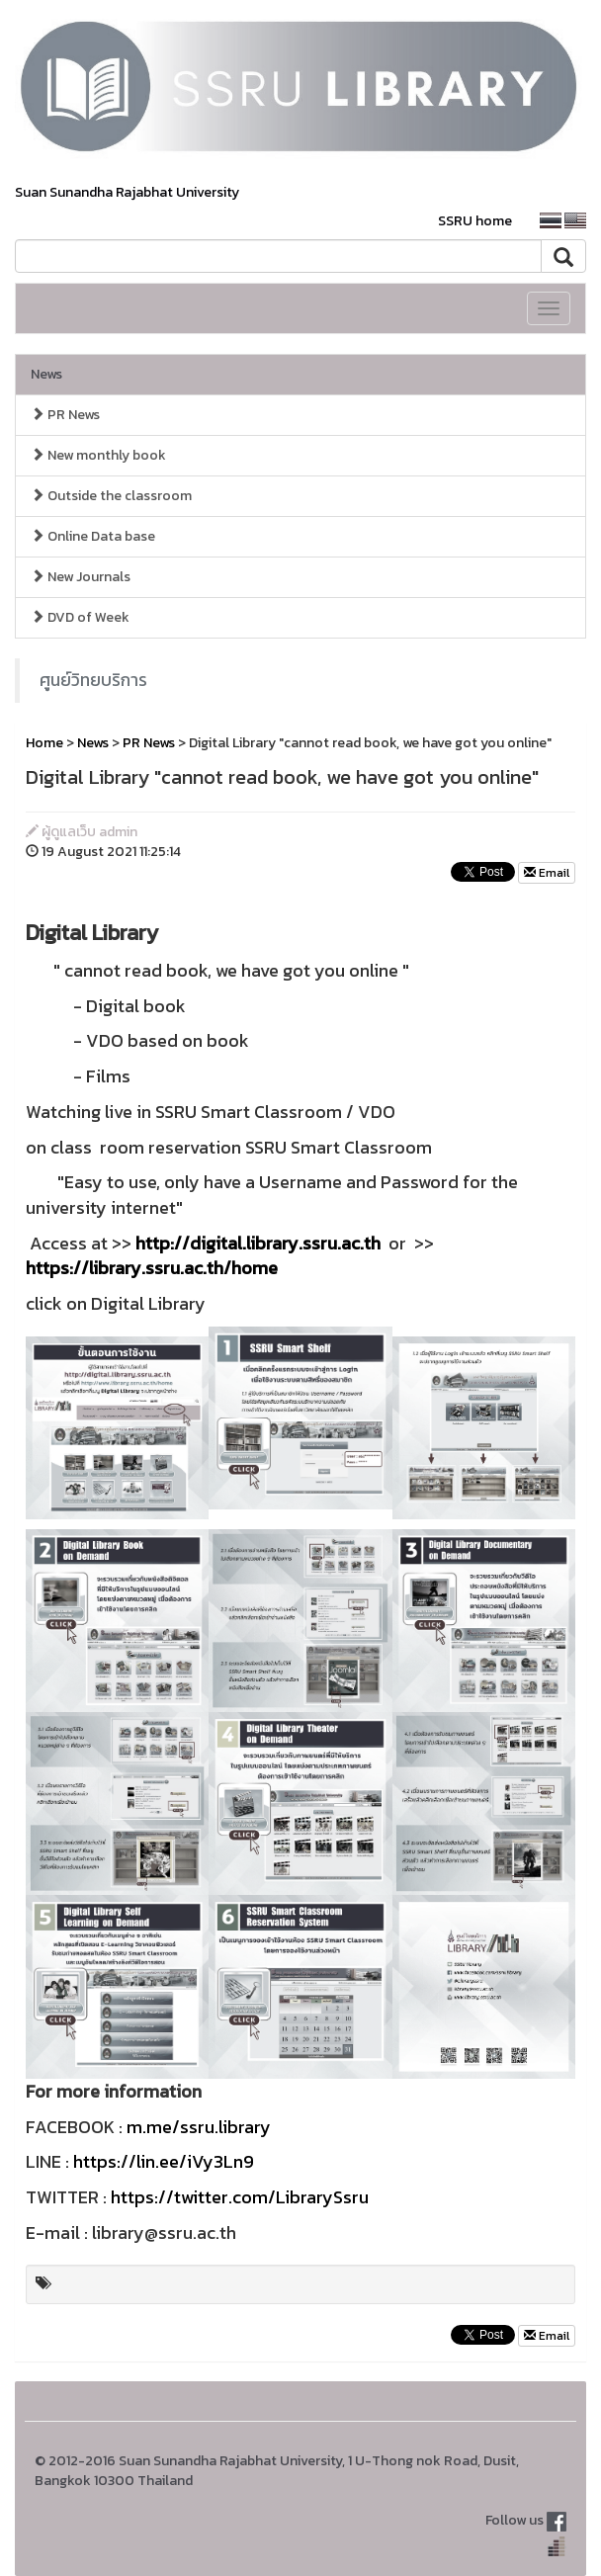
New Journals (80, 576)
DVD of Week (80, 617)
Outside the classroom (111, 495)
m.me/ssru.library (199, 2126)
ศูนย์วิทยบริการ (93, 680)
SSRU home (475, 221)
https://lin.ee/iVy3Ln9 (163, 2161)
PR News (65, 414)
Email (546, 873)
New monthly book (98, 455)
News (46, 374)
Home (44, 742)
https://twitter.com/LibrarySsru (240, 2197)
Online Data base (93, 536)
